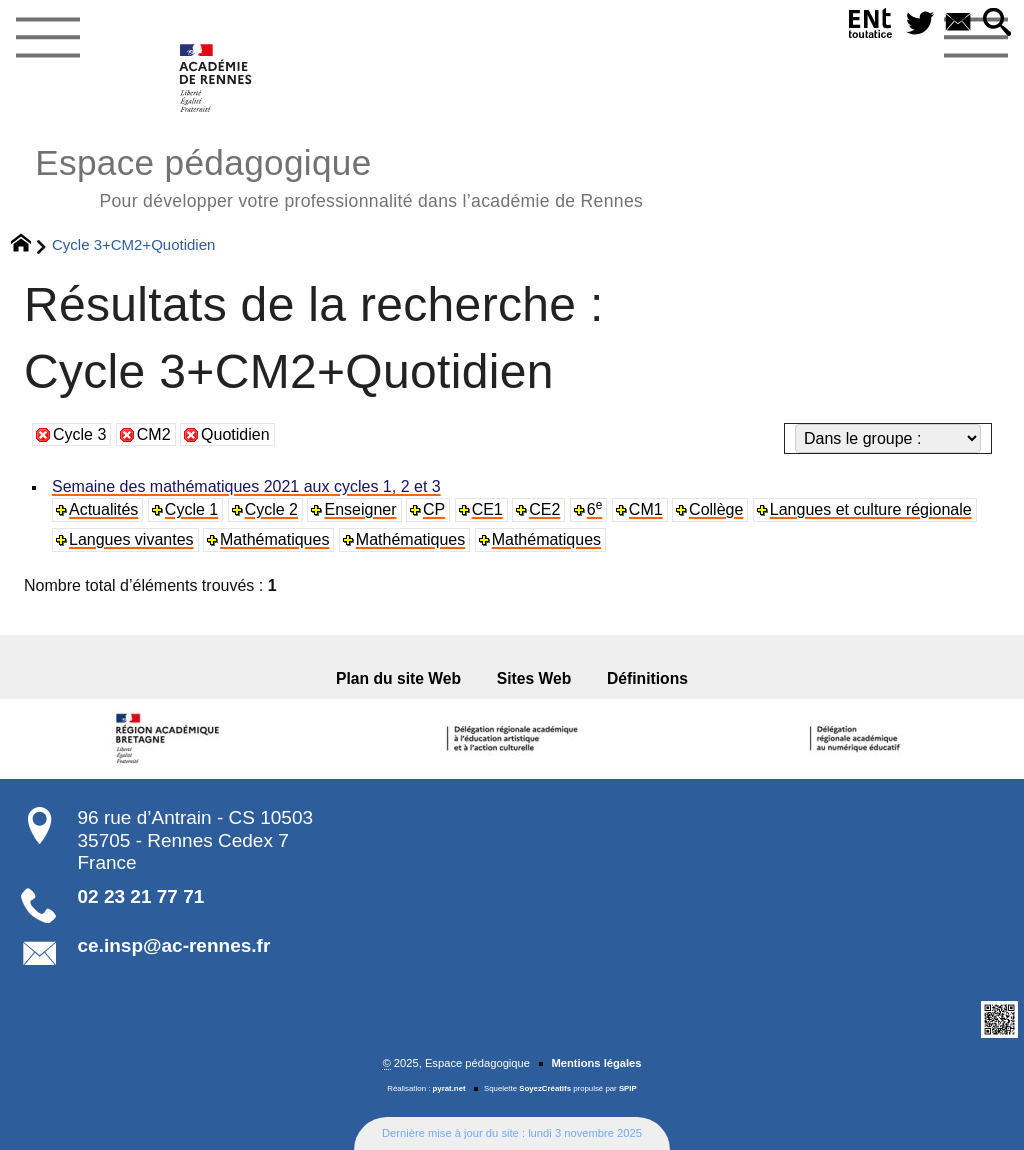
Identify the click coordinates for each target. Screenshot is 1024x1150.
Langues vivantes (131, 539)
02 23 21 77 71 (141, 896)
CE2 (544, 509)
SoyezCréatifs (545, 1088)
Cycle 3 (79, 434)
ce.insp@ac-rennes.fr (174, 945)
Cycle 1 (191, 509)
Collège (716, 509)
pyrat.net (449, 1088)
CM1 (646, 509)
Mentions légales (596, 1063)
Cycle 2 (271, 509)
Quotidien (235, 434)
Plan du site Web (398, 678)
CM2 (154, 434)
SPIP (628, 1088)
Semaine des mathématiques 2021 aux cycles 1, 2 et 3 (246, 486)
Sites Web (534, 678)
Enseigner (360, 509)
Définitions (647, 678)
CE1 (487, 509)
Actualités (103, 509)
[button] (997, 23)
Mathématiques (274, 539)
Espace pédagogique (339, 175)
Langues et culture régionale (871, 509)
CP (434, 509)
